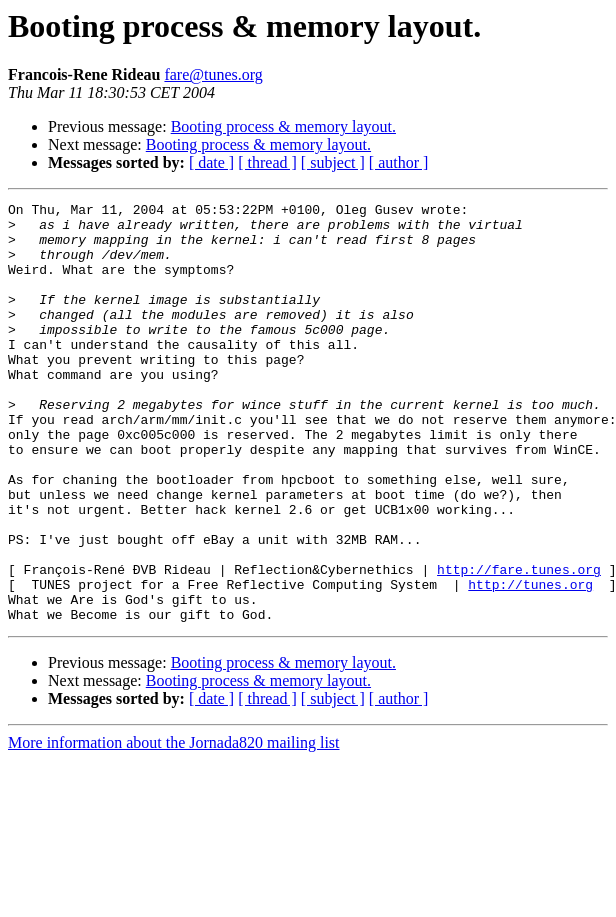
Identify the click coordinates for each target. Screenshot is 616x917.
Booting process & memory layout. (283, 126)
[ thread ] (267, 162)
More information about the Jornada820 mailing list (174, 826)
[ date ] (211, 162)
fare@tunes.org (213, 74)
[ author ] (399, 162)
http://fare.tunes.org (519, 644)
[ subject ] (333, 162)
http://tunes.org (530, 662)
